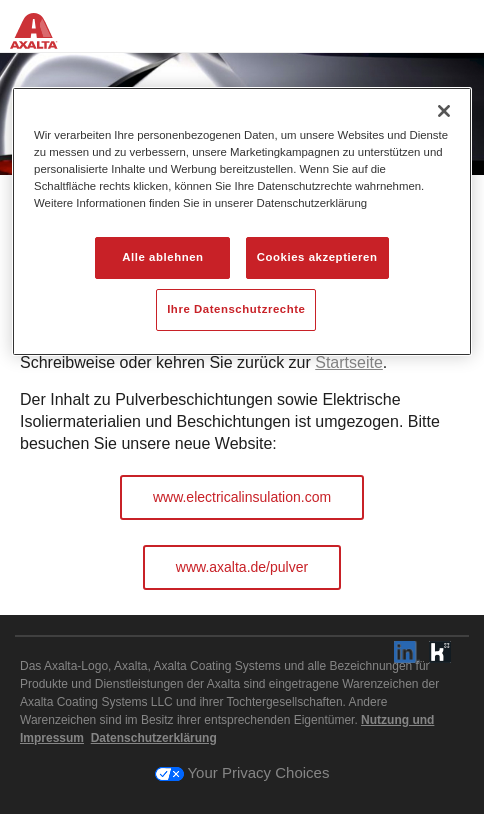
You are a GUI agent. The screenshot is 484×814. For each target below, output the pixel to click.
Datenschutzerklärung (154, 738)
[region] (242, 221)
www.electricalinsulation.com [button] (242, 497)
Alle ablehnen (162, 257)
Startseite (349, 362)
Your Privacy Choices (242, 772)
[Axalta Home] (44, 37)
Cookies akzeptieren (317, 257)
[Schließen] (444, 111)
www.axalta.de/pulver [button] (242, 567)
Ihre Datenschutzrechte (236, 309)
